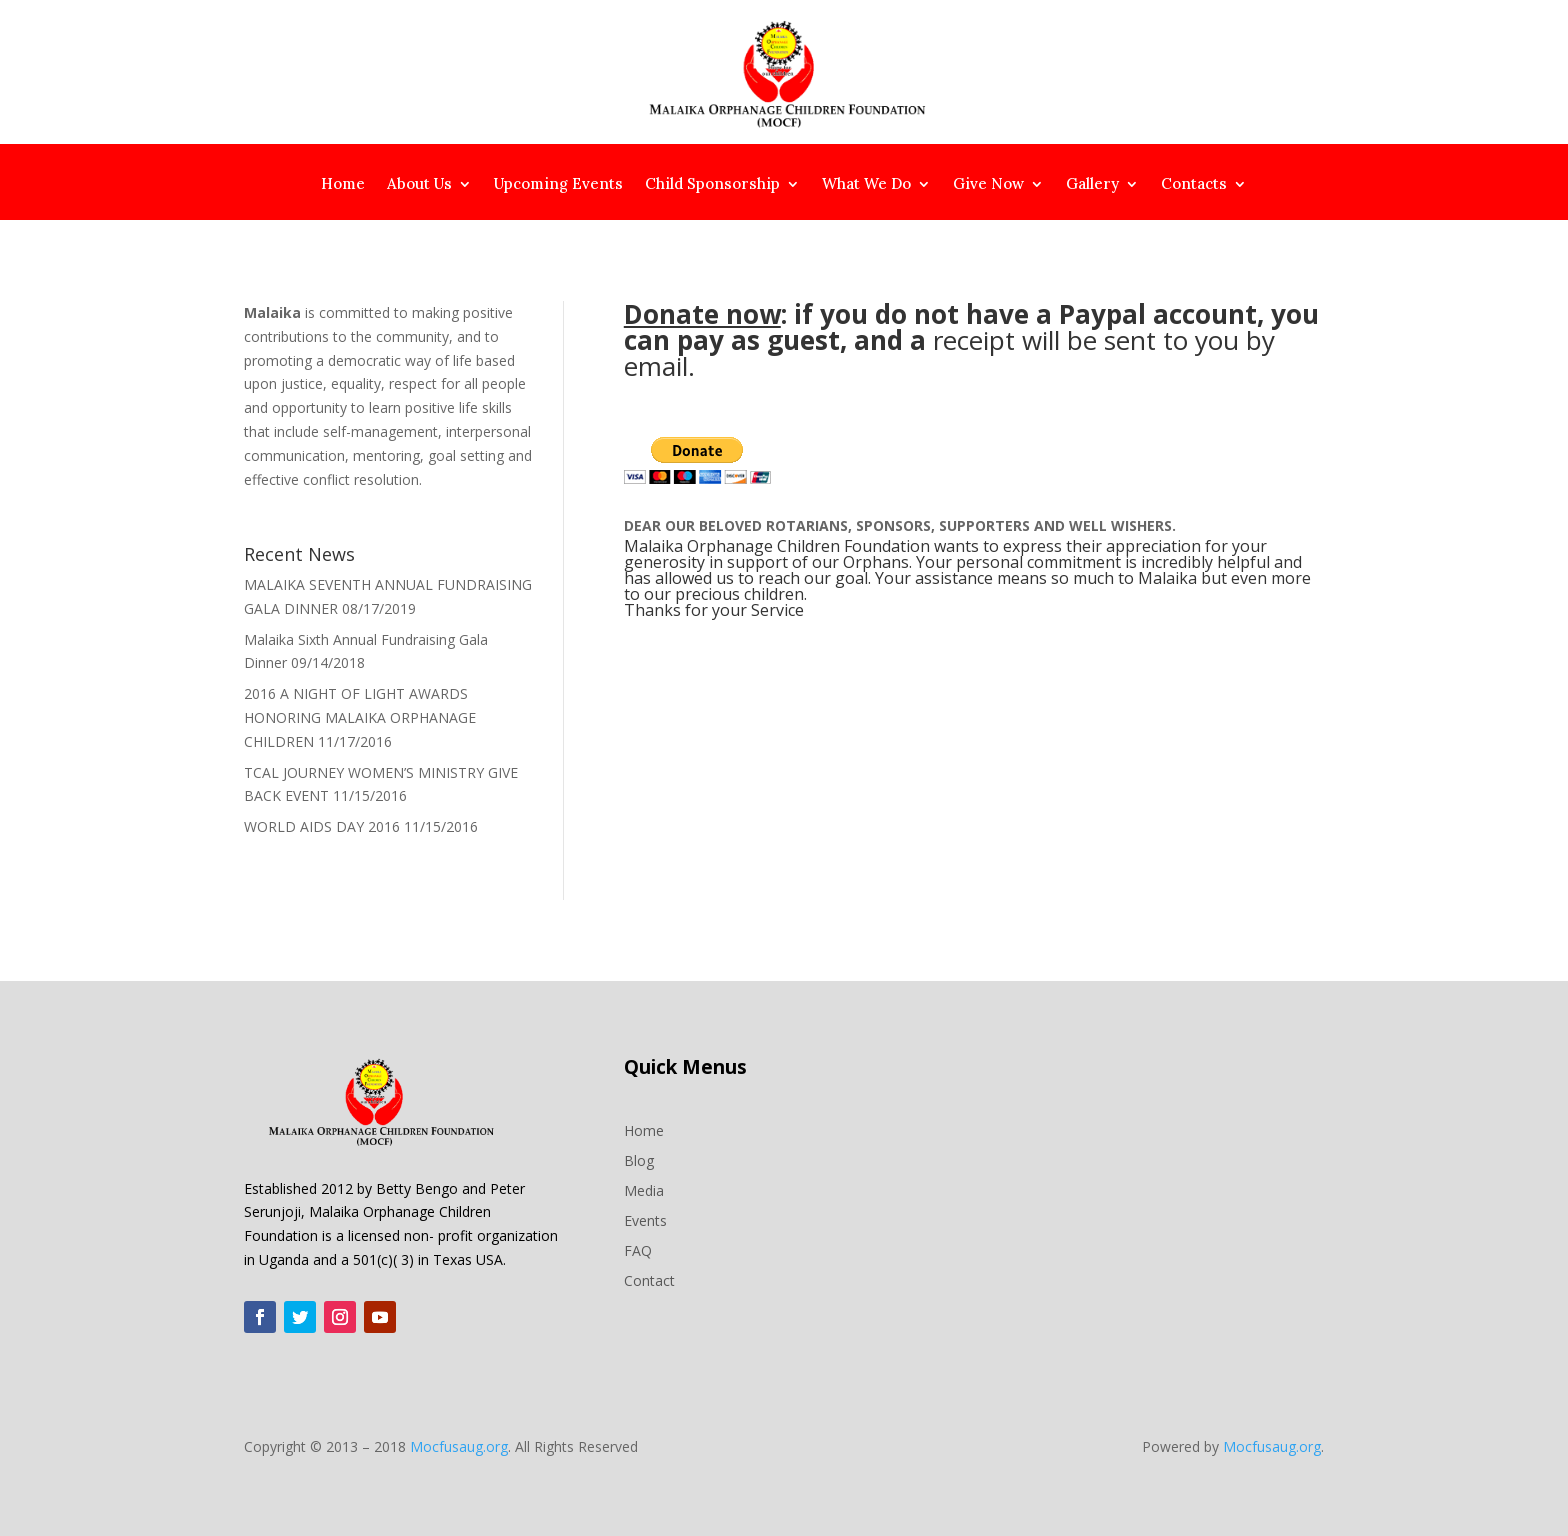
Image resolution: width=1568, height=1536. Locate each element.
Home (343, 185)
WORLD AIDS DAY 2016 (322, 826)
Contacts (1194, 185)
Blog (639, 1159)
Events (645, 1219)
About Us (419, 185)
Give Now (988, 185)
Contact (649, 1279)
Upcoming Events (558, 185)
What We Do (866, 185)
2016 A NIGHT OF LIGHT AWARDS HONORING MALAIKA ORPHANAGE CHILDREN (360, 717)
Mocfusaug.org (459, 1446)
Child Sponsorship (712, 185)
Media (644, 1189)
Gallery (1092, 185)
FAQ (638, 1249)
